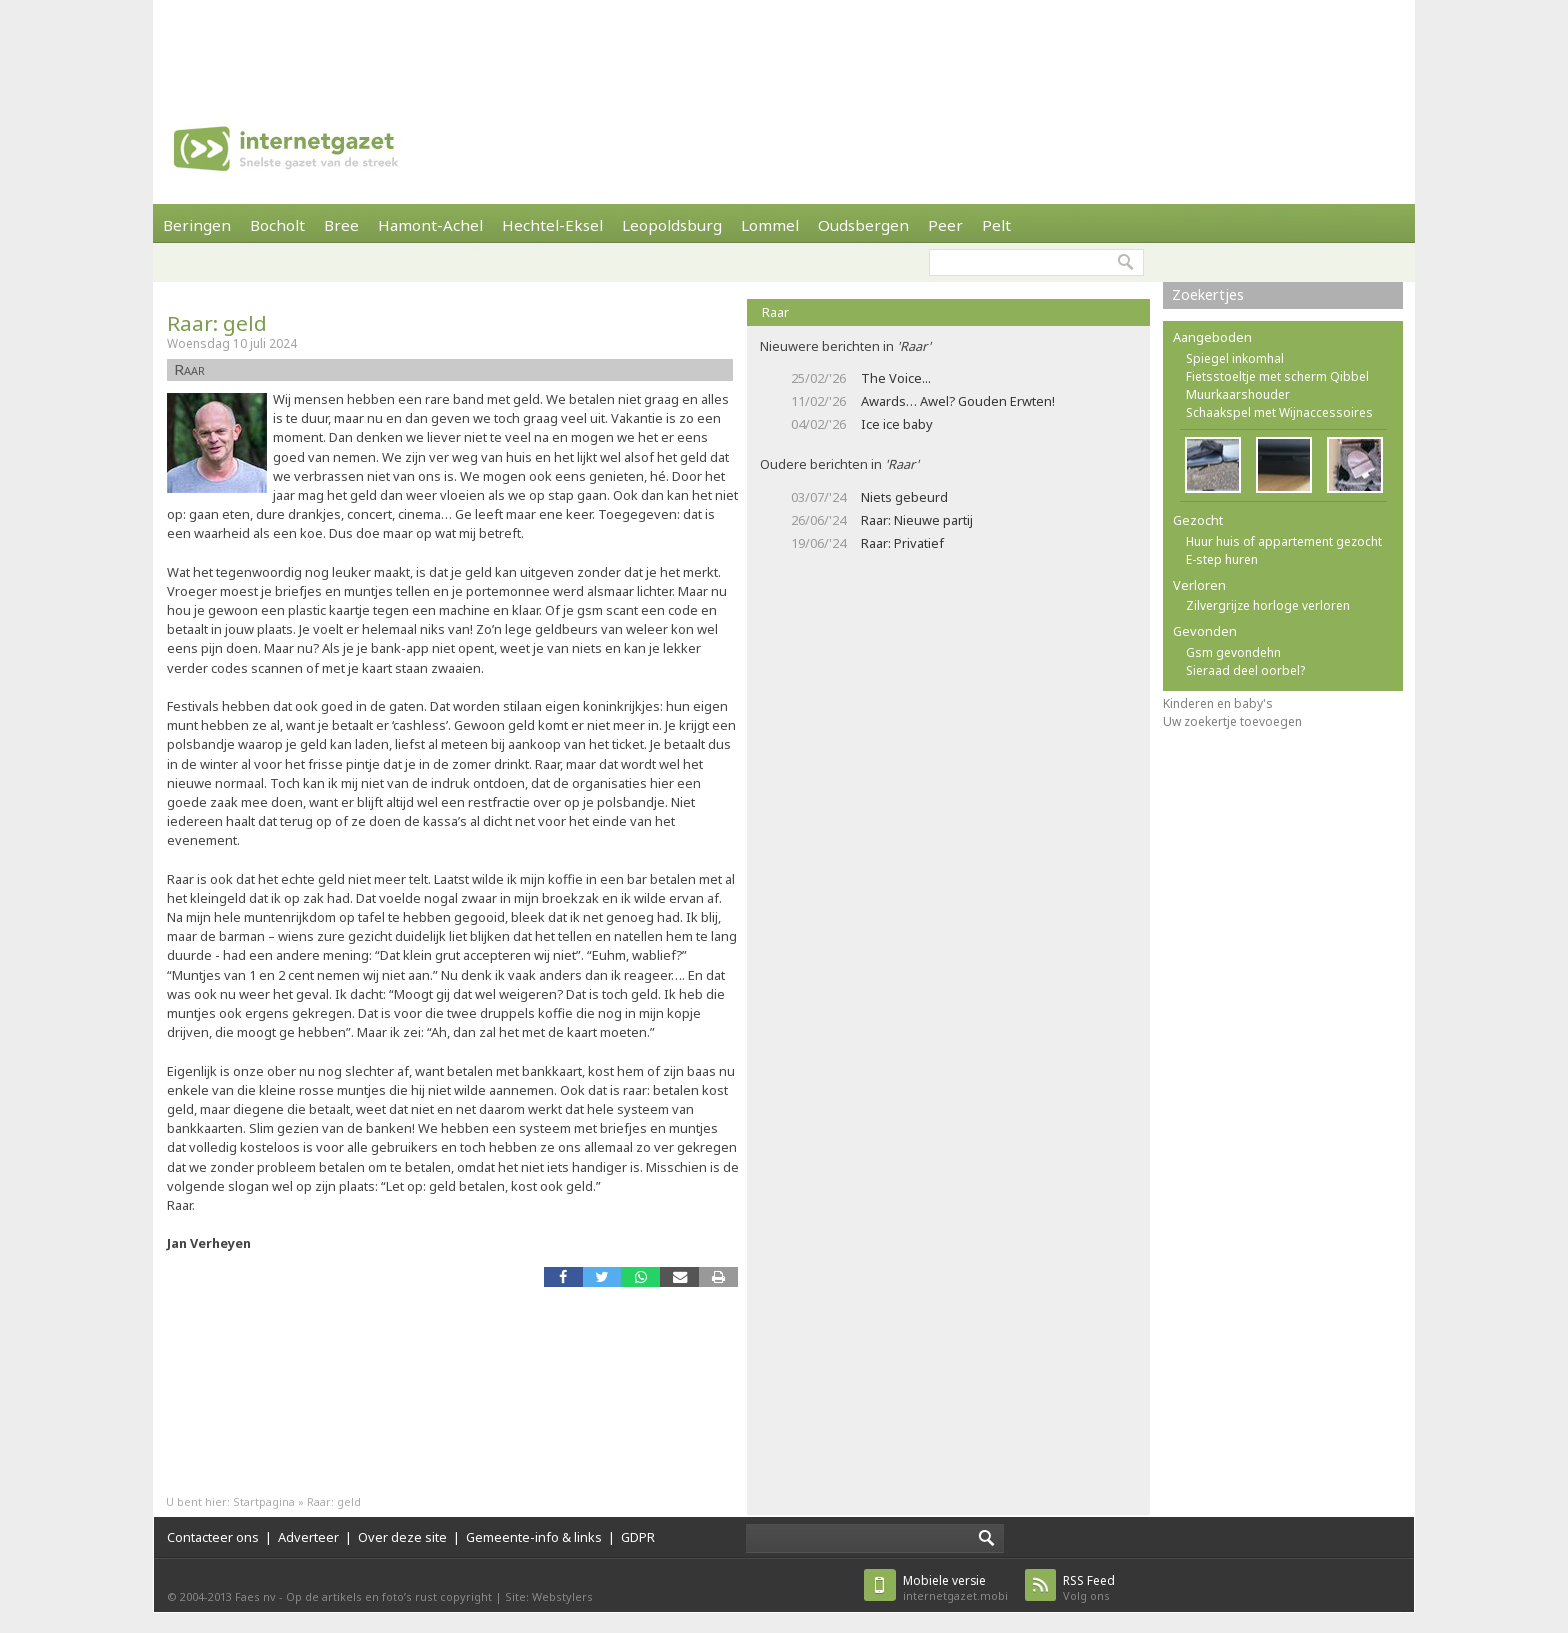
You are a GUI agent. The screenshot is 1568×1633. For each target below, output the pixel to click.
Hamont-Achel (430, 225)
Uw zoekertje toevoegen (1232, 721)
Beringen (197, 225)
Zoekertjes (1208, 294)
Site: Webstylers (549, 1596)
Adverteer (308, 1537)
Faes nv (255, 1596)
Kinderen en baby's (1218, 703)
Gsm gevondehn (1233, 652)
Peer (945, 225)
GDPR (638, 1537)
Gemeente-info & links (534, 1537)
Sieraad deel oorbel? (1245, 670)
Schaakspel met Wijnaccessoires (1279, 412)
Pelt (996, 225)
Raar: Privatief (902, 543)
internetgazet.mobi (955, 1587)
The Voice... (896, 378)
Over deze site (402, 1537)
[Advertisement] (784, 45)
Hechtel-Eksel (552, 225)
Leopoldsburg (672, 225)
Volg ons (1089, 1587)
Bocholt (277, 225)
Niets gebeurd (904, 497)
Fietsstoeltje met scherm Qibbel (1277, 376)
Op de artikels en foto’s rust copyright (389, 1596)
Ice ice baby (897, 424)
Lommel (770, 225)
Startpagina (264, 1501)
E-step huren (1222, 559)
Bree (341, 225)
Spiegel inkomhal (1235, 358)
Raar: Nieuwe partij (917, 520)
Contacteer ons (213, 1537)
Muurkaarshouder (1238, 394)
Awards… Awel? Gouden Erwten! (958, 401)
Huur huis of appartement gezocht (1284, 541)
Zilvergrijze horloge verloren (1268, 605)
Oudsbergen (863, 225)
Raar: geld (217, 323)
